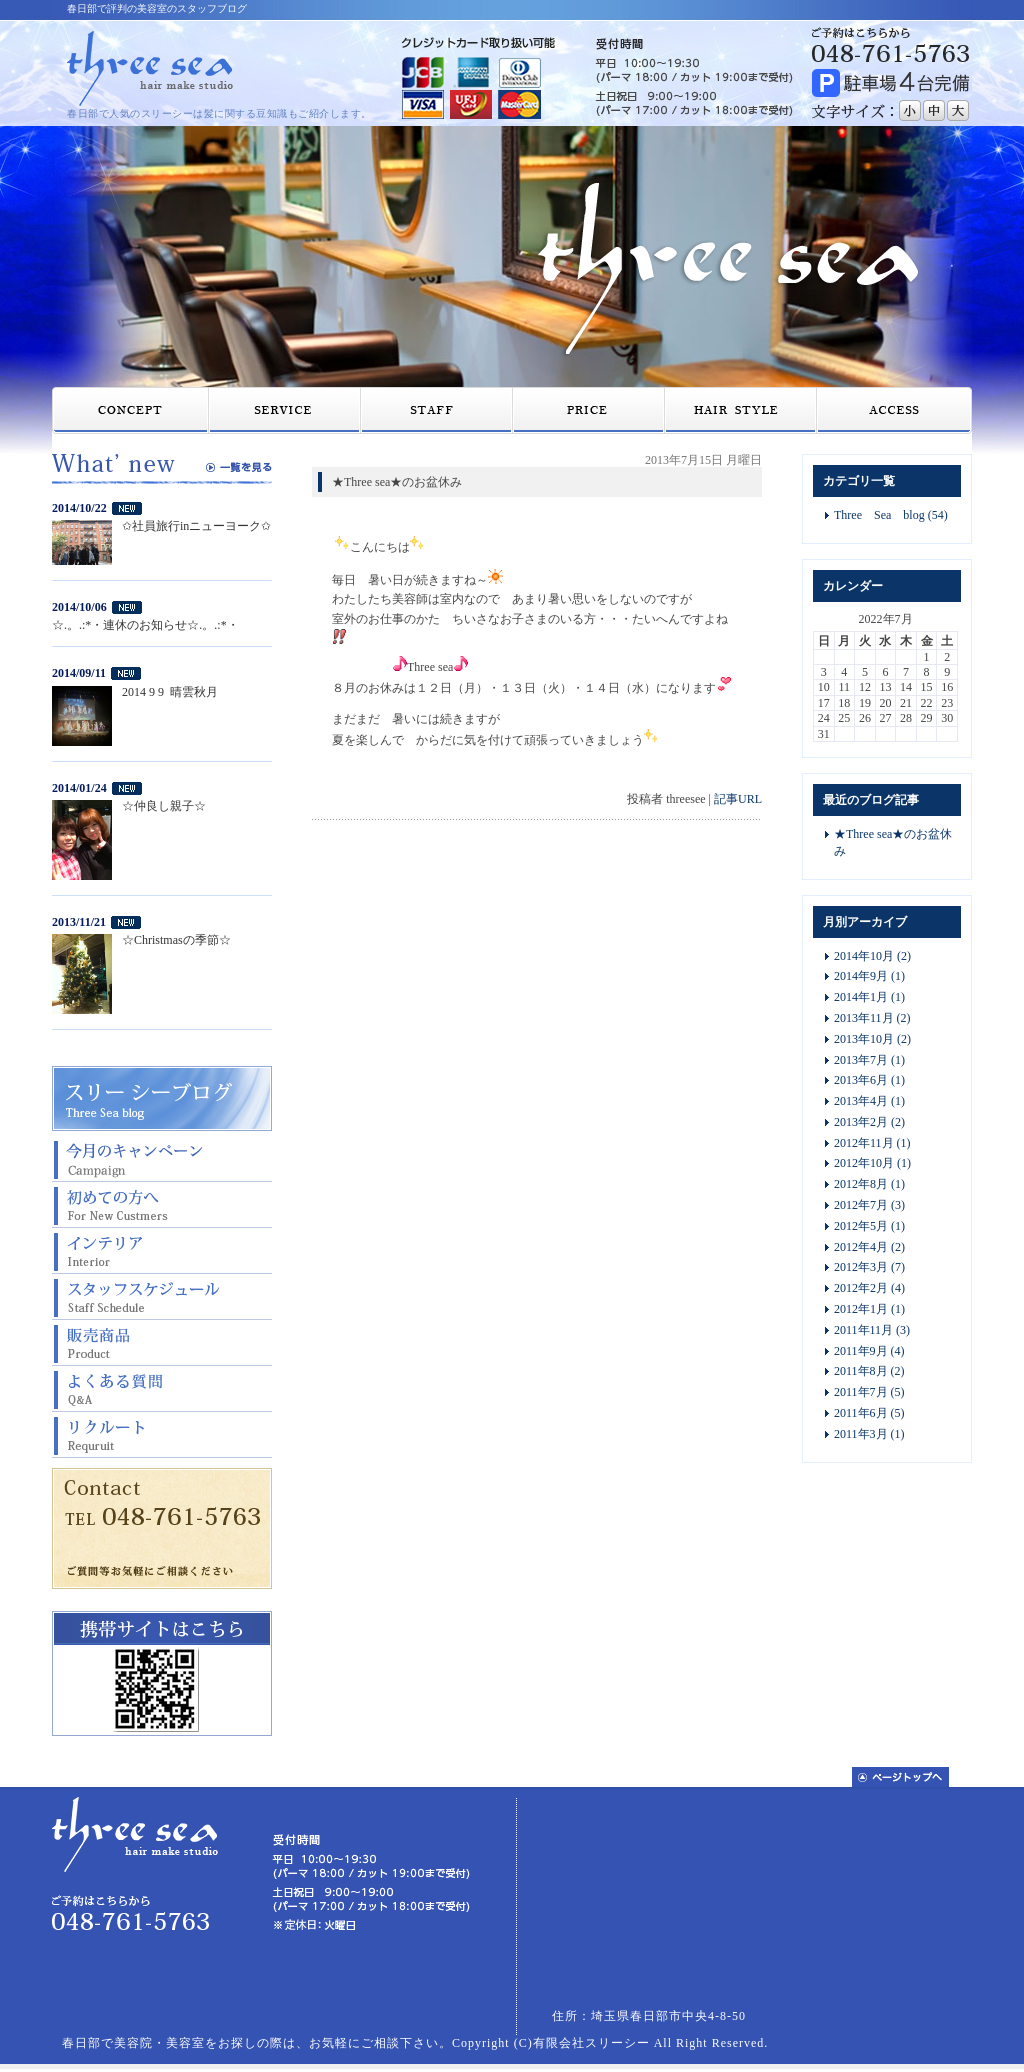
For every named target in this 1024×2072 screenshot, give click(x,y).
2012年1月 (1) (869, 1309)
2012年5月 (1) (869, 1226)
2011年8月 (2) (869, 1371)
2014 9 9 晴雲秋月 (170, 692)
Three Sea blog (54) (891, 515)
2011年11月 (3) (872, 1330)
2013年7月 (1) (869, 1060)
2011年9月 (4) (869, 1351)
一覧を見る (239, 467)
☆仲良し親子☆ (164, 806)
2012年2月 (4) (869, 1288)
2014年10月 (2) (872, 956)
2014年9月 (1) (869, 976)
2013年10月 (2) (872, 1039)
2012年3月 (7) (869, 1267)
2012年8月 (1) (869, 1184)
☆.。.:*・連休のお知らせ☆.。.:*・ (145, 625)
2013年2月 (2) (869, 1122)
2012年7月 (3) (869, 1205)
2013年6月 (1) (869, 1080)
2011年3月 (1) (869, 1434)
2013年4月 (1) (869, 1101)
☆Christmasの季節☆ (176, 940)
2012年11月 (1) (872, 1143)
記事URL (738, 799)
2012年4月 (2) (869, 1247)
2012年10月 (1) (872, 1163)
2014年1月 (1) (869, 997)
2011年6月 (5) (869, 1413)
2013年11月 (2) (872, 1018)
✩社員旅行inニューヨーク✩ (196, 526)
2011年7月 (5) (869, 1392)
